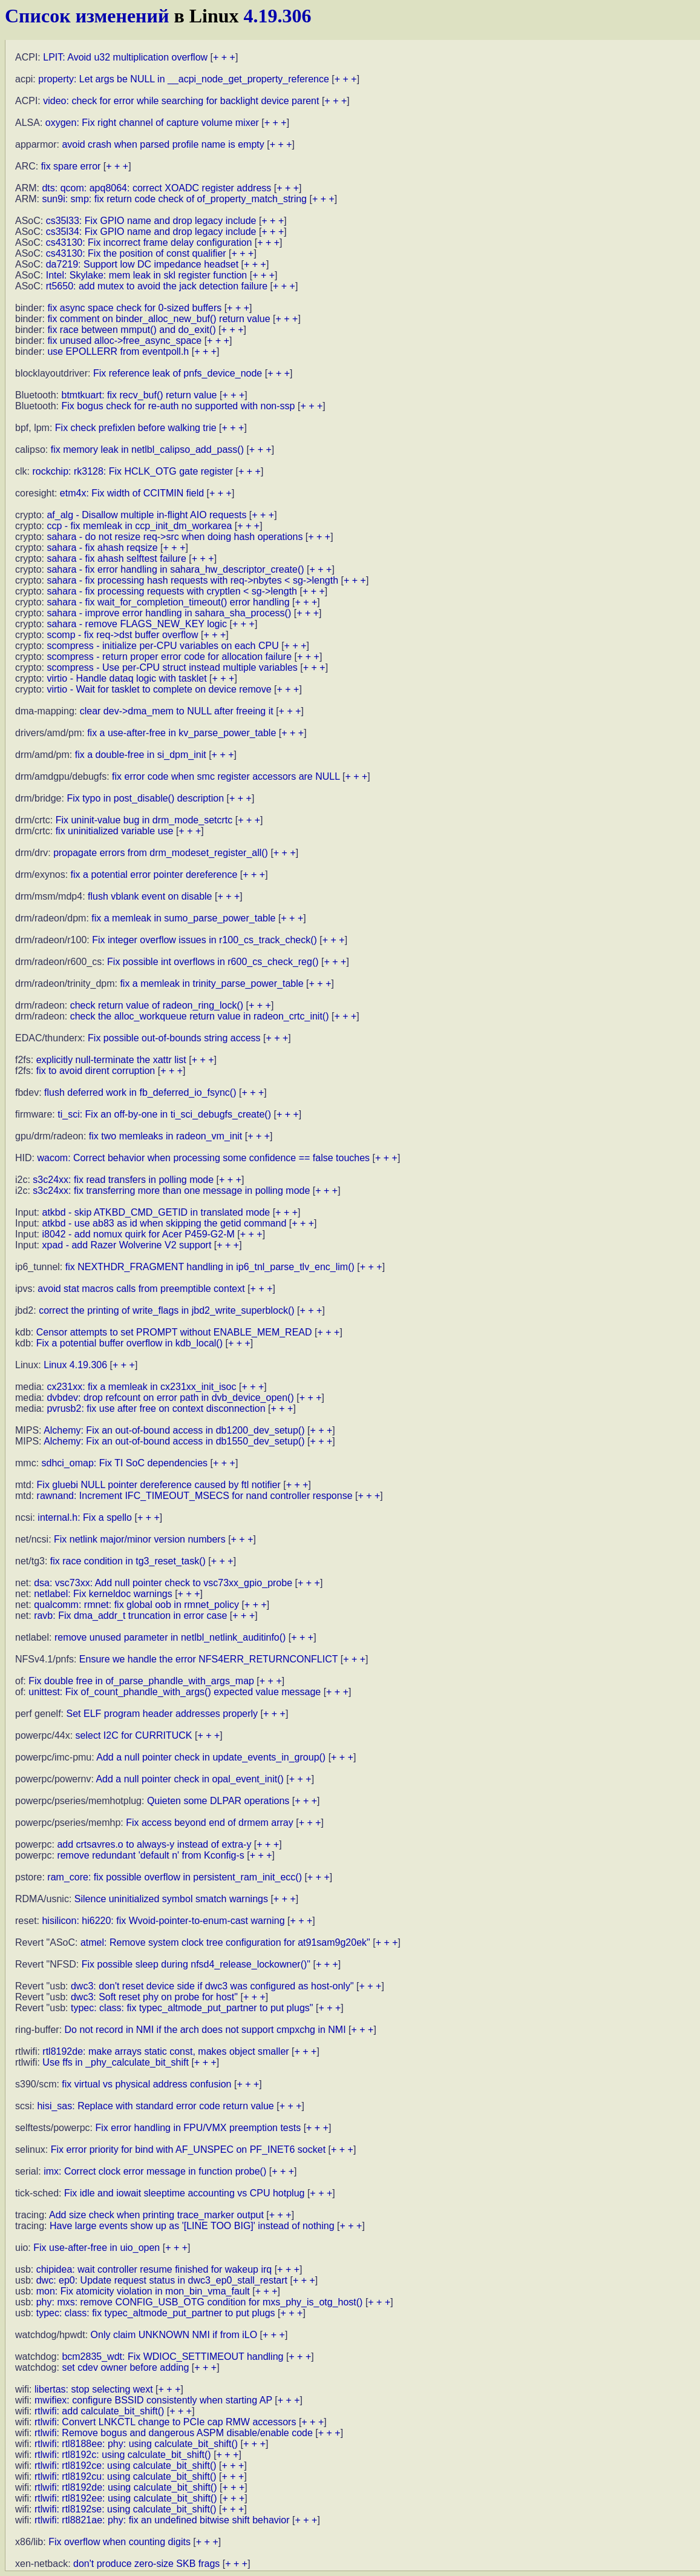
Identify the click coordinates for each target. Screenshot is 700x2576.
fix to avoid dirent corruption (95, 1071)
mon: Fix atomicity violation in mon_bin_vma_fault (143, 2291)
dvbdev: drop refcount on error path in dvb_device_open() (170, 1397)
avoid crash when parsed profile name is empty (163, 144)
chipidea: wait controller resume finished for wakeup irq (154, 2269)
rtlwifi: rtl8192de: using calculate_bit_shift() (125, 2487)
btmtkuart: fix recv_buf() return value (139, 395)
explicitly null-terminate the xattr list (111, 1060)
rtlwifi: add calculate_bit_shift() (99, 2411)
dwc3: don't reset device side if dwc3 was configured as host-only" (212, 1986)
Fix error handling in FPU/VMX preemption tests (198, 2128)
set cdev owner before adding (125, 2367)
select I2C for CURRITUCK (134, 1735)
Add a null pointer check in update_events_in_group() (210, 1757)
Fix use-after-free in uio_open (96, 2247)
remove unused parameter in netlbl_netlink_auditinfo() (170, 1637)
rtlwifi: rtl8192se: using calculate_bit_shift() (125, 2509)
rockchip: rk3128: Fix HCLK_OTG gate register (132, 471)
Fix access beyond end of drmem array (209, 1822)
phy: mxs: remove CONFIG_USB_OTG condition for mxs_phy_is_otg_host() (199, 2302)
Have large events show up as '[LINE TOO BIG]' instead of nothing (192, 2226)
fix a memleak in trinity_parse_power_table (211, 983)
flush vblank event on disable (150, 896)
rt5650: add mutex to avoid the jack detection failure (156, 286)
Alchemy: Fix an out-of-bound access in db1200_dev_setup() (174, 1430)
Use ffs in (115, 2062)
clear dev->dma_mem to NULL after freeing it (176, 711)
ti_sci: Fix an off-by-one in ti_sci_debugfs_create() (164, 1114)
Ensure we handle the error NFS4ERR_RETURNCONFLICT (208, 1659)
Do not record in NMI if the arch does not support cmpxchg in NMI (205, 2029)
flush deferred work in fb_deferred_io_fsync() (140, 1092)
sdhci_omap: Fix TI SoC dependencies (125, 1463)
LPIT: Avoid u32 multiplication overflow (125, 57)
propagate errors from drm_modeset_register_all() (160, 853)
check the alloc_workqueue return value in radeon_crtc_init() (199, 1016)
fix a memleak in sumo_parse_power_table (183, 918)
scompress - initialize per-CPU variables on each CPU (162, 646)
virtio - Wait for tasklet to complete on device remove (159, 689)
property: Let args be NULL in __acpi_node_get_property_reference (183, 79)
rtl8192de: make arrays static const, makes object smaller (165, 2051)
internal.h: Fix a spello (85, 1517)
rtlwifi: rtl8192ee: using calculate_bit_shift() (125, 2498)
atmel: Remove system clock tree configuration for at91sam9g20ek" (225, 1942)
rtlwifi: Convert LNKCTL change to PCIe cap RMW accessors (165, 2422)
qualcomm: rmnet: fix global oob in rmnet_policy (136, 1604)
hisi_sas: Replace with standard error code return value (155, 2106)
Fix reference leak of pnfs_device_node (177, 373)
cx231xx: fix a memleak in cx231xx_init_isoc (141, 1387)
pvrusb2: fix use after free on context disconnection (156, 1408)
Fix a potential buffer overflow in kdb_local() (129, 1343)
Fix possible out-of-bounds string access (174, 1038)
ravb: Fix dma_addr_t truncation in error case (130, 1615)
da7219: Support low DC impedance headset (142, 264)
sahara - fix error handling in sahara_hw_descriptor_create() (175, 569)
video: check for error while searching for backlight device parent (181, 101)
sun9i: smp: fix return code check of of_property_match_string (174, 199)
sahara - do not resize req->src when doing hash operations (175, 537)
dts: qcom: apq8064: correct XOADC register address (156, 188)
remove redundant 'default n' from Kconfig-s (150, 1855)
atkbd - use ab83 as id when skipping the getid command (164, 1223)
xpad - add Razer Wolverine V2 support (126, 1245)
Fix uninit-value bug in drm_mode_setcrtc (144, 820)
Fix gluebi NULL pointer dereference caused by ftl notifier (159, 1485)
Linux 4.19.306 (75, 1365)
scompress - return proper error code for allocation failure (169, 656)
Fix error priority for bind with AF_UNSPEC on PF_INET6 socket (188, 2149)
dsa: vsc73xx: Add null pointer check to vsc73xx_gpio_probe (163, 1583)
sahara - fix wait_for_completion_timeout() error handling (168, 602)
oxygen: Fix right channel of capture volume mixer (152, 122)
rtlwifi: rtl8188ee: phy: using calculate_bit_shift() (136, 2444)
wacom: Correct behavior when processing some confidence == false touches (203, 1158)
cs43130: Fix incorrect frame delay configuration (149, 242)
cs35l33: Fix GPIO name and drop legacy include (151, 221)
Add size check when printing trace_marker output (156, 2215)
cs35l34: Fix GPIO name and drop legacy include (151, 231)
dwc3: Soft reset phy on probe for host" (154, 1997)
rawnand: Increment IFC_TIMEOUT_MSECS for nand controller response (195, 1496)
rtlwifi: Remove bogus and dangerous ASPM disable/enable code (173, 2433)
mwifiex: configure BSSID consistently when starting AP (153, 2400)
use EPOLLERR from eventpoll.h (118, 351)
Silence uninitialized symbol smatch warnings (171, 1899)
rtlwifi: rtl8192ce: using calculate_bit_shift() (125, 2465)
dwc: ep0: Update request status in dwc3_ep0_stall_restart (161, 2280)
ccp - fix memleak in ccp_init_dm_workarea (139, 526)
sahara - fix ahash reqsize (102, 547)
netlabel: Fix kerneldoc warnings (103, 1594)
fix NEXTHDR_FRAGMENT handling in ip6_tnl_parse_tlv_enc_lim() (210, 1267)
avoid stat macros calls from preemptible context (141, 1288)
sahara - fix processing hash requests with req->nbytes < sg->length (192, 580)
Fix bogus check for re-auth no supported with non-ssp (178, 406)
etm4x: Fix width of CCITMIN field (132, 493)
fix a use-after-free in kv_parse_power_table (181, 733)
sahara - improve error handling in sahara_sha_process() (169, 613)
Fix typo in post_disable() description (145, 798)
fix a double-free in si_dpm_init (140, 754)
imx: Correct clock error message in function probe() (155, 2171)
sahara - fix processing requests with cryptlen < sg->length (172, 591)
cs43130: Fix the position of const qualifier (136, 253)
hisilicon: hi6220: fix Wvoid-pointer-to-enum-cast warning (163, 1921)
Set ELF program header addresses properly (162, 1713)
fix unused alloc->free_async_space (124, 340)
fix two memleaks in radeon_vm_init (165, 1136)
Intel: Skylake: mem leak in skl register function (146, 275)
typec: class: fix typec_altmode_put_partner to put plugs (155, 2313)
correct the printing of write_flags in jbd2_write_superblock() (166, 1310)
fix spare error (71, 166)
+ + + (224, 57)
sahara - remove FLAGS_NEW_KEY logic (137, 624)
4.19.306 (278, 16)
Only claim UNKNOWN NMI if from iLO (174, 2335)
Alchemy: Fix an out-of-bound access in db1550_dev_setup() (174, 1441)
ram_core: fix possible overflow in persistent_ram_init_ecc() (174, 1877)
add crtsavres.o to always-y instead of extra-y (154, 1844)
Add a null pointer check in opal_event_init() (189, 1779)
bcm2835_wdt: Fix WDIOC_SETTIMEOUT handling (172, 2356)
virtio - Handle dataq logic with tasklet (126, 678)
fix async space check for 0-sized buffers (134, 308)
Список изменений (87, 16)
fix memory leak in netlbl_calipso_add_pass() (147, 449)
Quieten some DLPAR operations (218, 1801)
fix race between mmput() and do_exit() (131, 329)
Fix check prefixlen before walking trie (136, 428)
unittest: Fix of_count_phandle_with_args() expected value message (174, 1692)
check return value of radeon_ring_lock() (156, 1005)
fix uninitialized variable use (115, 831)
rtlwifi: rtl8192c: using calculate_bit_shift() (122, 2454)
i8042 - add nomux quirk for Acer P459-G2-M (138, 1234)
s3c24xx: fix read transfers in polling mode (123, 1179)
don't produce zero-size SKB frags (146, 2563)
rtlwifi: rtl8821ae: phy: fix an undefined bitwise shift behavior (162, 2520)
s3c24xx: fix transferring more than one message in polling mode (171, 1190)
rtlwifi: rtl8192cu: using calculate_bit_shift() (125, 2476)
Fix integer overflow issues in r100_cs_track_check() (204, 940)
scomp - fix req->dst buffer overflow (122, 635)
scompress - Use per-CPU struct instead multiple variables (172, 667)
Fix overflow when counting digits (119, 2542)
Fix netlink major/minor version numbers (140, 1539)
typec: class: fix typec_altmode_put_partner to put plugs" (192, 2008)
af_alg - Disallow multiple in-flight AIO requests (146, 515)
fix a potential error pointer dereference (154, 874)
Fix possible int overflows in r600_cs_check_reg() (212, 962)
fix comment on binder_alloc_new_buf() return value (158, 319)
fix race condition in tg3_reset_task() (128, 1561)
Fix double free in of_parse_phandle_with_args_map (141, 1681)
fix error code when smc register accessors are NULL (225, 776)
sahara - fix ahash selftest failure (116, 558)
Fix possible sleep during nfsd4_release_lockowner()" (196, 1964)
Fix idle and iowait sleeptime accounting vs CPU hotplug (184, 2193)
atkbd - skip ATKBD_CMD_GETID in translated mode (156, 1212)
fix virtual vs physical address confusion (146, 2084)
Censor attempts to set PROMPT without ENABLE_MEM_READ (174, 1332)
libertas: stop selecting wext (93, 2389)
